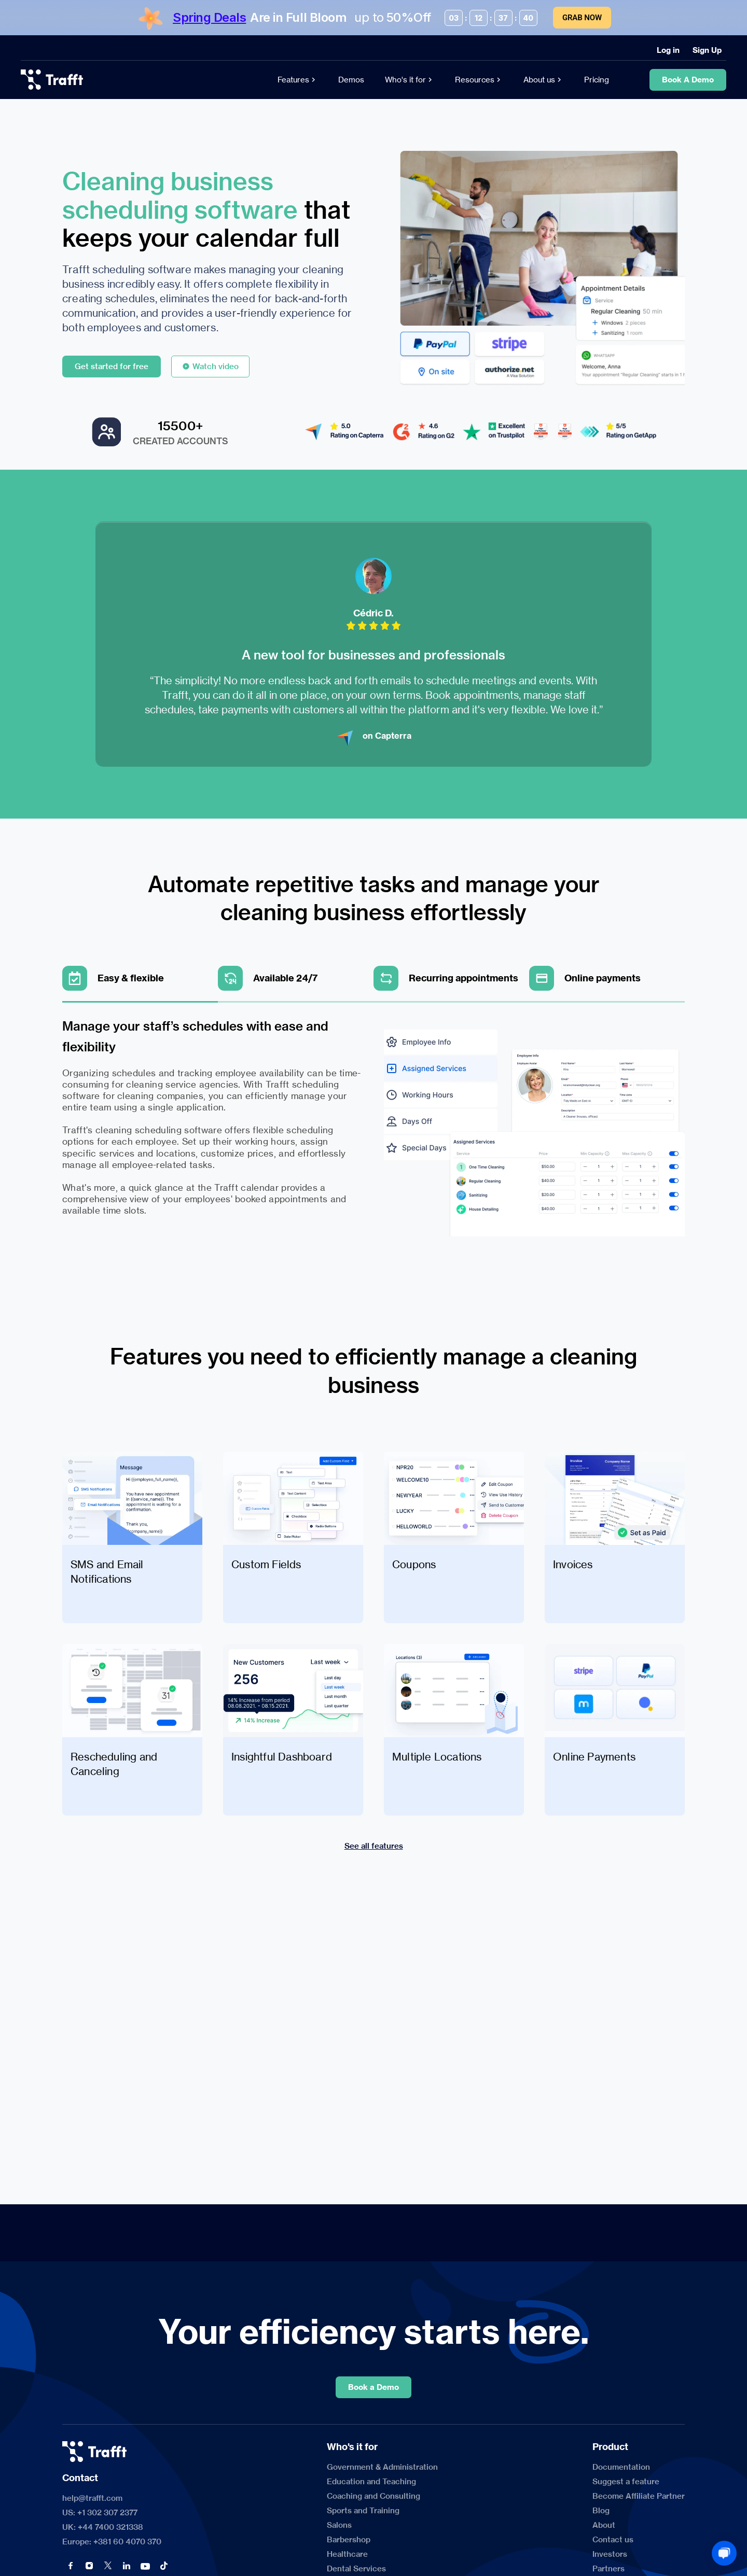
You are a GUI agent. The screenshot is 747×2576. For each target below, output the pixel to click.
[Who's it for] (409, 80)
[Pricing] (596, 80)
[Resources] (479, 80)
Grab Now (582, 17)
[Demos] (351, 80)
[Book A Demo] (687, 80)
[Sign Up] (707, 50)
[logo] (52, 79)
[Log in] (668, 50)
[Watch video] (210, 366)
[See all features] (373, 1846)
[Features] (297, 80)
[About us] (543, 80)
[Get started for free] (111, 366)
